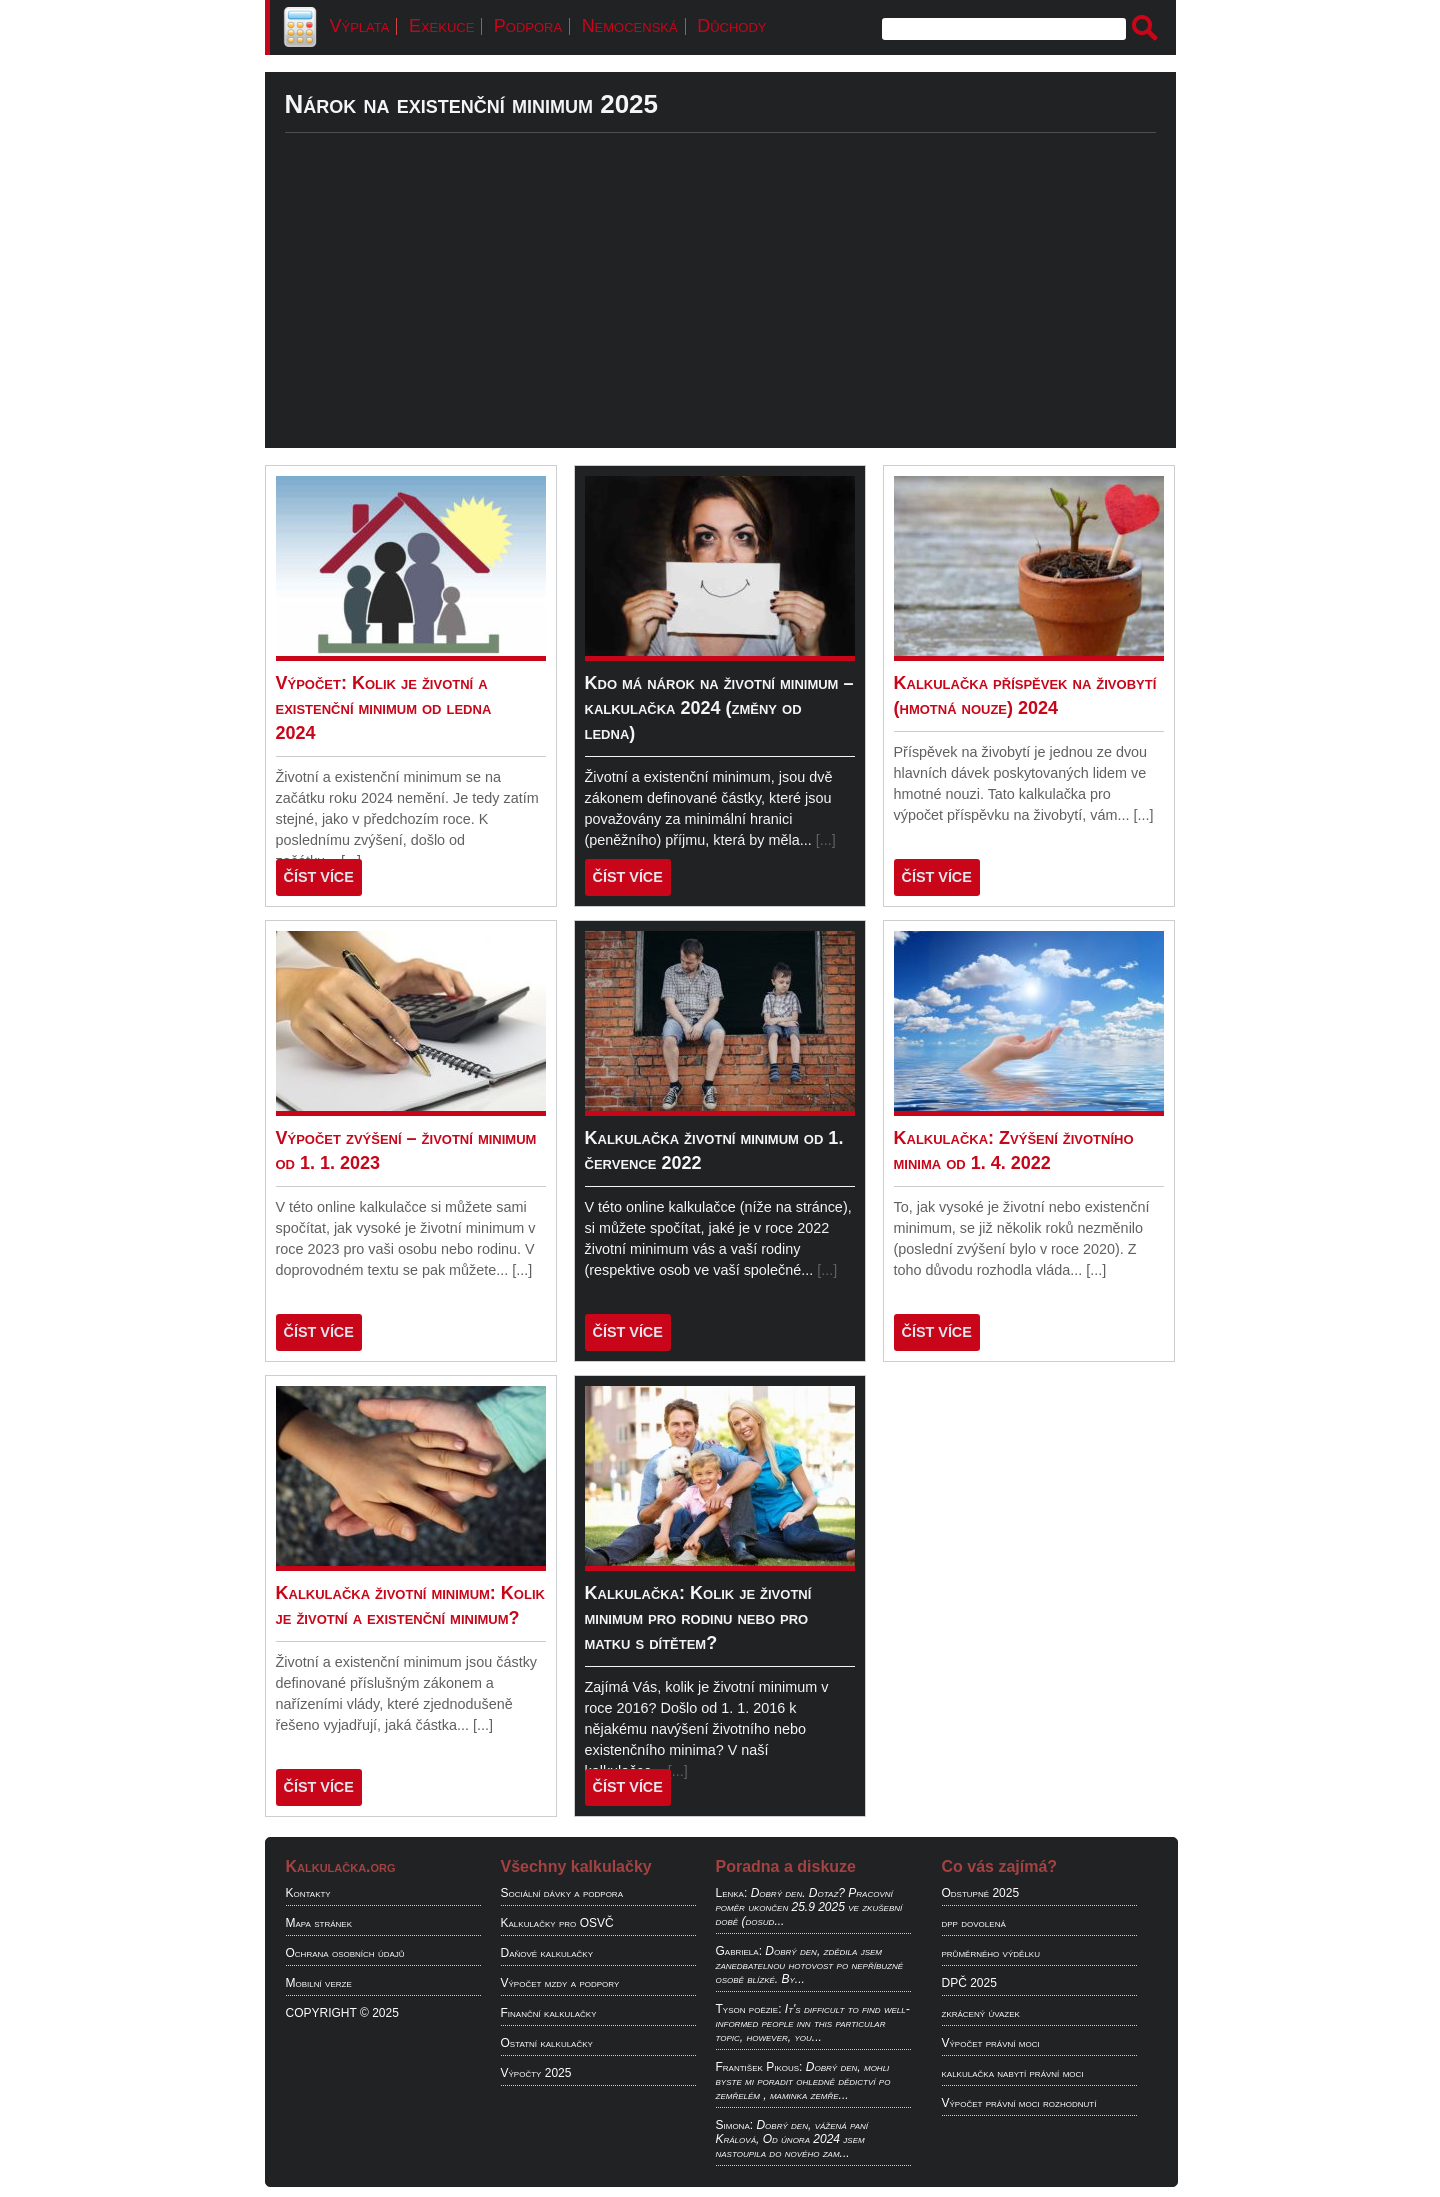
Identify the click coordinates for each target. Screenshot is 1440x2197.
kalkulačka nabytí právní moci (1013, 2073)
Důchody (731, 26)
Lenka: (732, 1893)
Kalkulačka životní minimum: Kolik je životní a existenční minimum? (410, 1605)
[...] (826, 840)
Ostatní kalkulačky (547, 2043)
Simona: (735, 2125)
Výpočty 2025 (536, 2073)
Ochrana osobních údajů (345, 1953)
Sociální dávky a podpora (562, 1893)
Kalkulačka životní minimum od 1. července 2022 (714, 1150)
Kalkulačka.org (341, 1866)
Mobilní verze (319, 1983)
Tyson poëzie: (749, 2009)
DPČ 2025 (969, 1983)
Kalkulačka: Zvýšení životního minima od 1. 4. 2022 (1014, 1150)
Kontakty (308, 1893)
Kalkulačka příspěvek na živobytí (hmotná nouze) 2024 (1025, 695)
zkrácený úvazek (981, 2013)
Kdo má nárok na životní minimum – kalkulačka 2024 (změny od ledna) (719, 708)
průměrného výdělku (991, 1953)
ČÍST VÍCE (319, 877)
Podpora (528, 26)
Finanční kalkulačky (549, 2013)
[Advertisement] (720, 308)
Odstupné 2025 (981, 1893)
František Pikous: (759, 2067)
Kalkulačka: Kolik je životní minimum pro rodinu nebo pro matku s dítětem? (698, 1618)
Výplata (360, 26)
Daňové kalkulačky (547, 1953)
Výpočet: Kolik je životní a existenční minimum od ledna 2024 (384, 708)
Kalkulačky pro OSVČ (557, 1923)
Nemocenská (630, 26)
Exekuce (441, 26)
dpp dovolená (974, 1923)
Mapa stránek (319, 1923)
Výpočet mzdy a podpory (560, 1983)
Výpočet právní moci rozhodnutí (1019, 2103)
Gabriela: (739, 1951)
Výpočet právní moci (991, 2043)
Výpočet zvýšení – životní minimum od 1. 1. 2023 (406, 1150)
